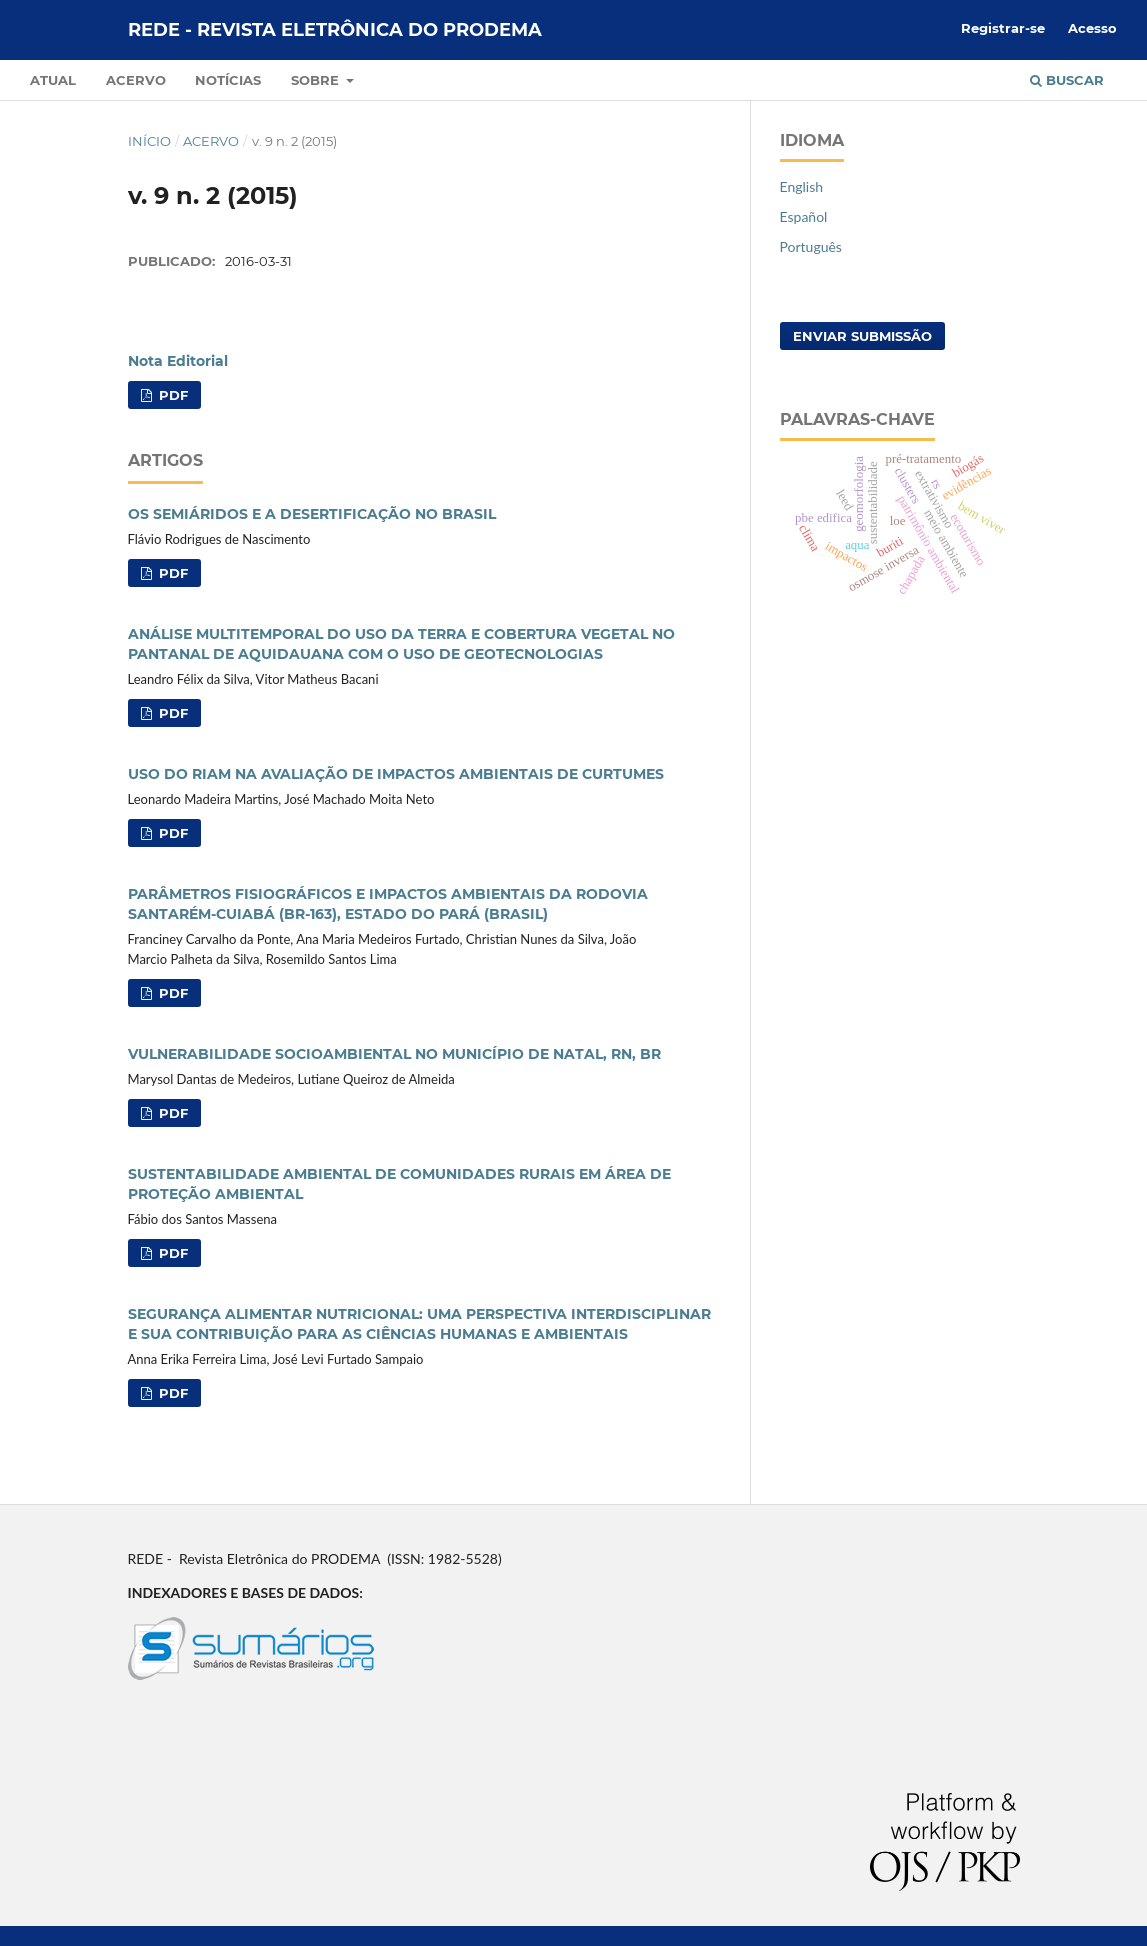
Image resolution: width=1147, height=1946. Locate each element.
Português (811, 246)
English (802, 186)
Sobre (317, 80)
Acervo (136, 80)
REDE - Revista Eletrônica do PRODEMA (335, 30)
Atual (53, 80)
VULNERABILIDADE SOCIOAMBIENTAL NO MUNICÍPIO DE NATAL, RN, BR (394, 1054)
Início (149, 141)
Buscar (1067, 80)
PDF (171, 395)
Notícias (228, 80)
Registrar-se (1003, 28)
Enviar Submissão (862, 336)
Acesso (1092, 28)
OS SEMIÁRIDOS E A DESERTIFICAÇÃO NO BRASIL (312, 514)
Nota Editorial (178, 361)
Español (804, 216)
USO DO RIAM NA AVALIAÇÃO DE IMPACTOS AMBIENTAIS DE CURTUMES (396, 774)
